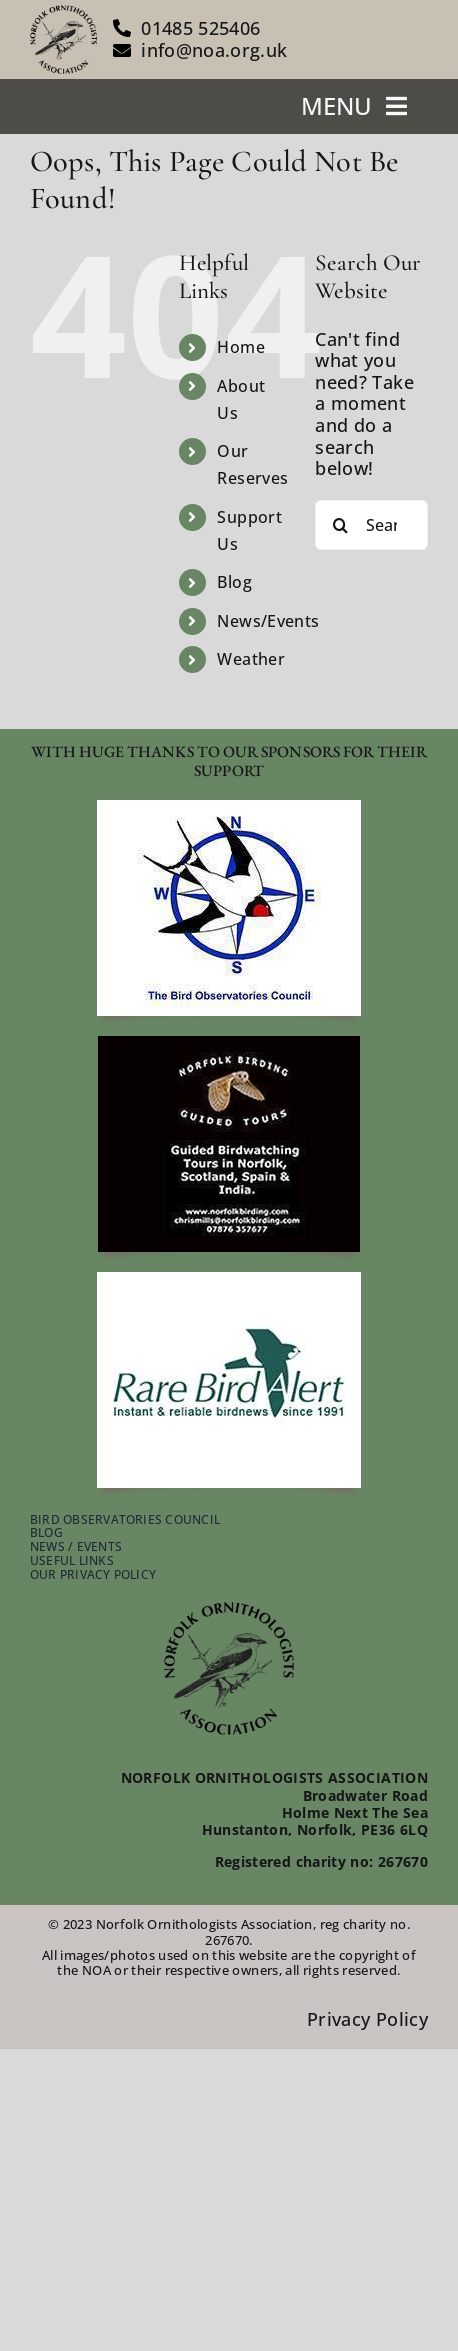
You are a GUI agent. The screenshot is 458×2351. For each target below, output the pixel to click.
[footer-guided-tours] (229, 1045)
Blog (234, 582)
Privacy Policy (367, 2019)
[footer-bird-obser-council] (229, 809)
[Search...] (371, 525)
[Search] (340, 525)
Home (240, 347)
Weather (251, 659)
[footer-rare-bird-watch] (229, 1281)
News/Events (268, 621)
